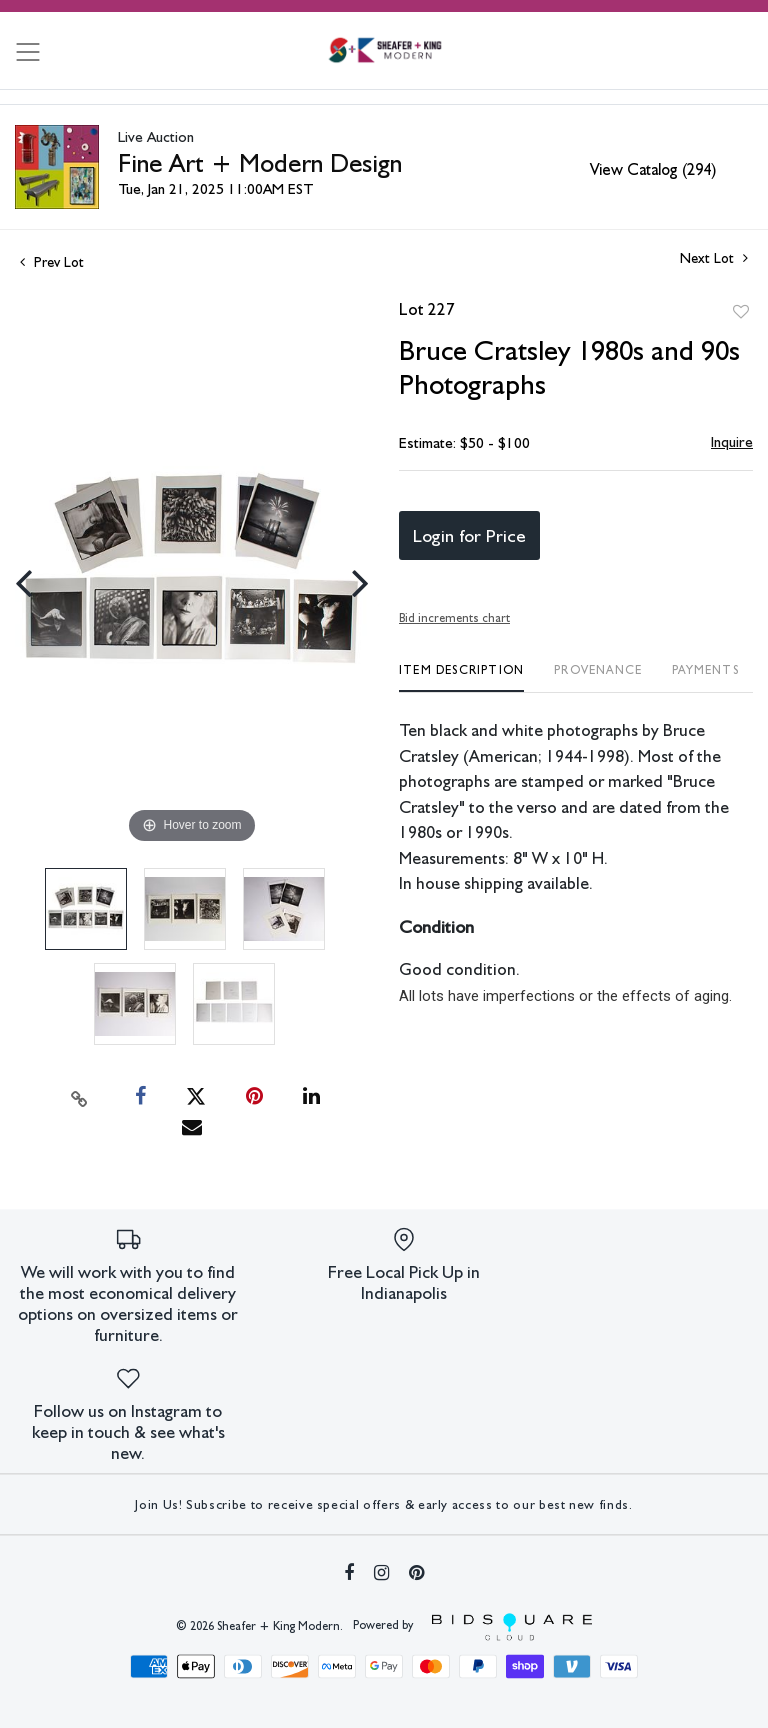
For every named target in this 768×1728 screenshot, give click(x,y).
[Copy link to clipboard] (80, 1097)
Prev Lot (52, 262)
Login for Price (469, 535)
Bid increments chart (454, 618)
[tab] (461, 677)
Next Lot (714, 258)
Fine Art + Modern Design (260, 162)
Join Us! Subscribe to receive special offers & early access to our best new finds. (383, 1504)
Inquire (732, 442)
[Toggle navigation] (28, 52)
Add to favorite (741, 312)
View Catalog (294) (653, 169)
